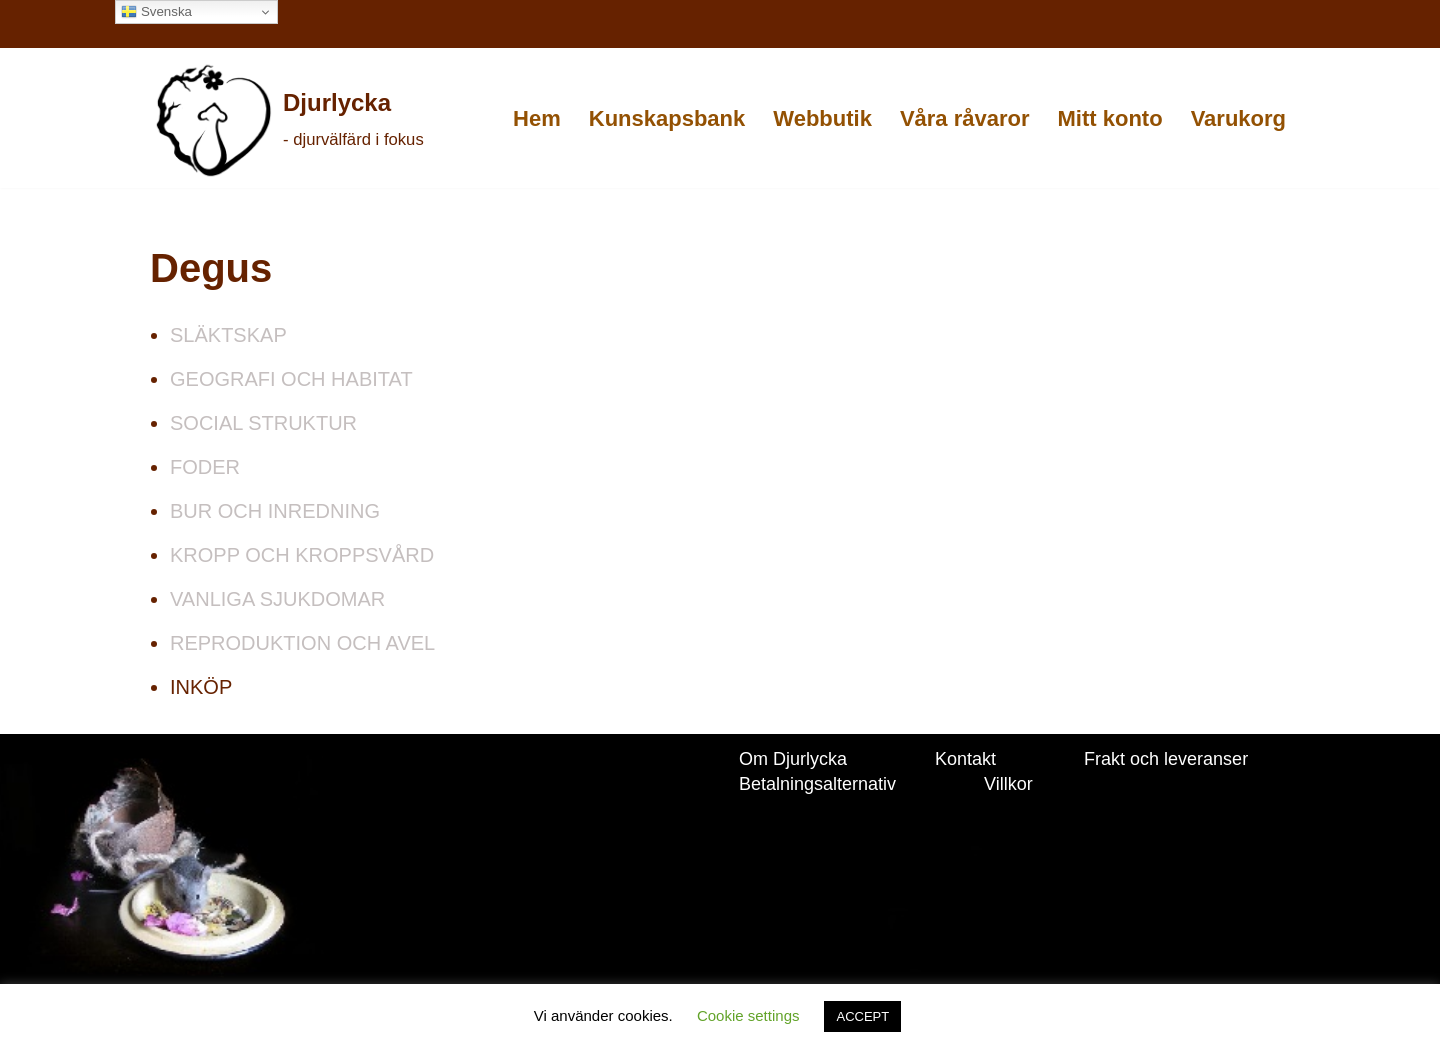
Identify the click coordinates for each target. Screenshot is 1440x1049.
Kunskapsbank (667, 118)
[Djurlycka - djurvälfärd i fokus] (288, 120)
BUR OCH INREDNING (275, 511)
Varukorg (1238, 118)
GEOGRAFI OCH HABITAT (291, 379)
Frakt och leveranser (1166, 759)
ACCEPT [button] (862, 1016)
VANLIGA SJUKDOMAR (277, 599)
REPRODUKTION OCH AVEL (302, 643)
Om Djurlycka (793, 759)
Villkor (1008, 784)
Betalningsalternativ (817, 784)
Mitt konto (1110, 118)
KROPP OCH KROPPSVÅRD (302, 555)
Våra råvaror (965, 118)
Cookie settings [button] (748, 1015)
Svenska (156, 12)
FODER (205, 467)
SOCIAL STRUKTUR (263, 423)
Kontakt (965, 759)
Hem (537, 118)
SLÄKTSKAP (228, 335)
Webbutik (822, 118)
